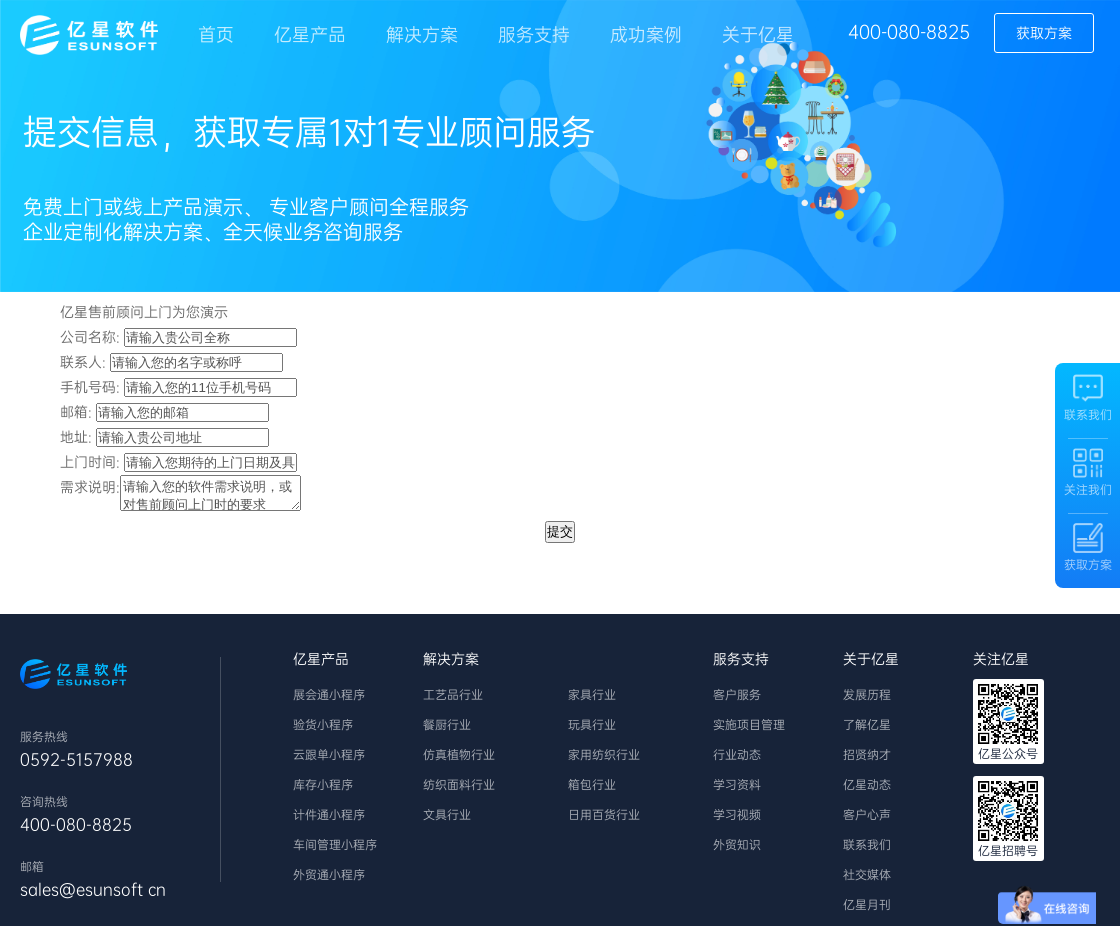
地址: (76, 437)
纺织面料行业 (459, 791)
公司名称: (90, 337)
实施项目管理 (749, 731)
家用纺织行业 (604, 761)
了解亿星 (867, 731)
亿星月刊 (867, 911)
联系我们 (867, 851)
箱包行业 (592, 791)
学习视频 (737, 821)
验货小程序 (323, 731)
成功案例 (646, 35)
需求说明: (90, 487)
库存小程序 (323, 791)
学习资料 (737, 791)
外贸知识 (737, 851)
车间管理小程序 (335, 851)
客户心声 (867, 821)
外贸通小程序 (329, 881)
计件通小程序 (329, 821)
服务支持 (534, 35)
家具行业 (592, 701)
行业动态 (737, 761)
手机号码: (90, 387)
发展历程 (867, 701)
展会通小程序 (329, 701)
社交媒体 (867, 881)
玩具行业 (592, 731)
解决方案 (422, 35)
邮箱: (76, 412)
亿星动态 (867, 791)
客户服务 (737, 701)
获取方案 (1044, 33)
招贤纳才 (867, 761)
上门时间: (90, 462)
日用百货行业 (604, 821)
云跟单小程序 (329, 761)
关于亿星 (758, 35)
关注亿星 (1001, 665)
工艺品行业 (453, 701)
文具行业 (447, 821)
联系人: (83, 362)
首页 (216, 35)
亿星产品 (310, 35)
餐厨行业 (447, 731)
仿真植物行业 (459, 761)
